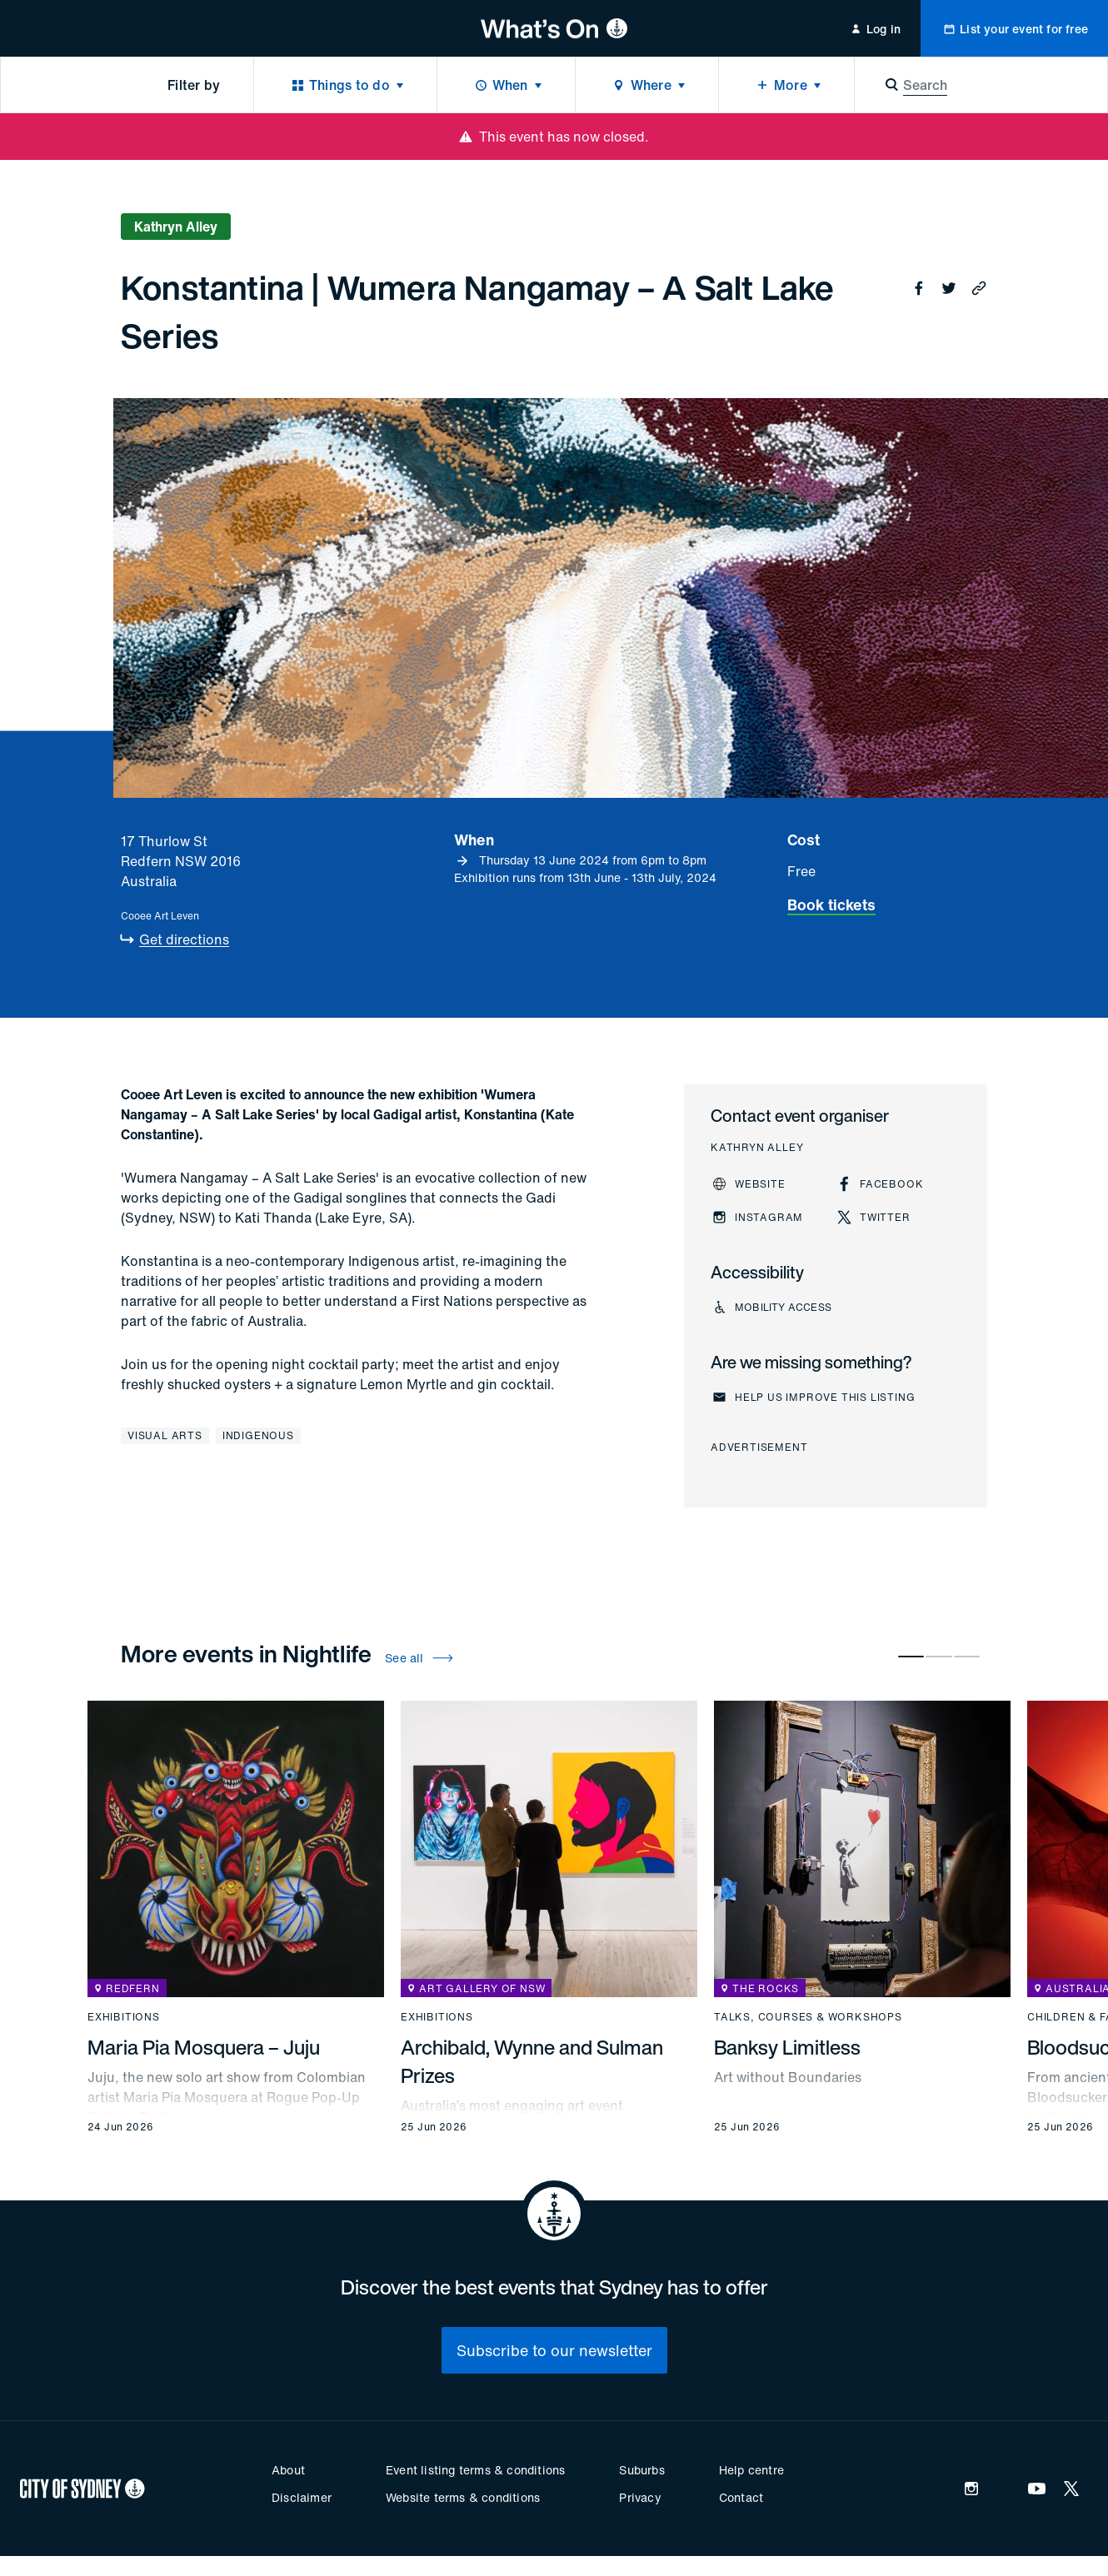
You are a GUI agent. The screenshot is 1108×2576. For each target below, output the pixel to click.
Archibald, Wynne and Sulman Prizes (532, 2061)
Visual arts (164, 1435)
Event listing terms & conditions (475, 2470)
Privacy (640, 2497)
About (288, 2470)
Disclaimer (302, 2497)
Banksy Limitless (787, 2047)
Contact (741, 2497)
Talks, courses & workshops (808, 2017)
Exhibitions (123, 2017)
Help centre (751, 2470)
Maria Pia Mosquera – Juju (203, 2047)
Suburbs (641, 2470)
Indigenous (258, 1435)
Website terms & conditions (463, 2497)
